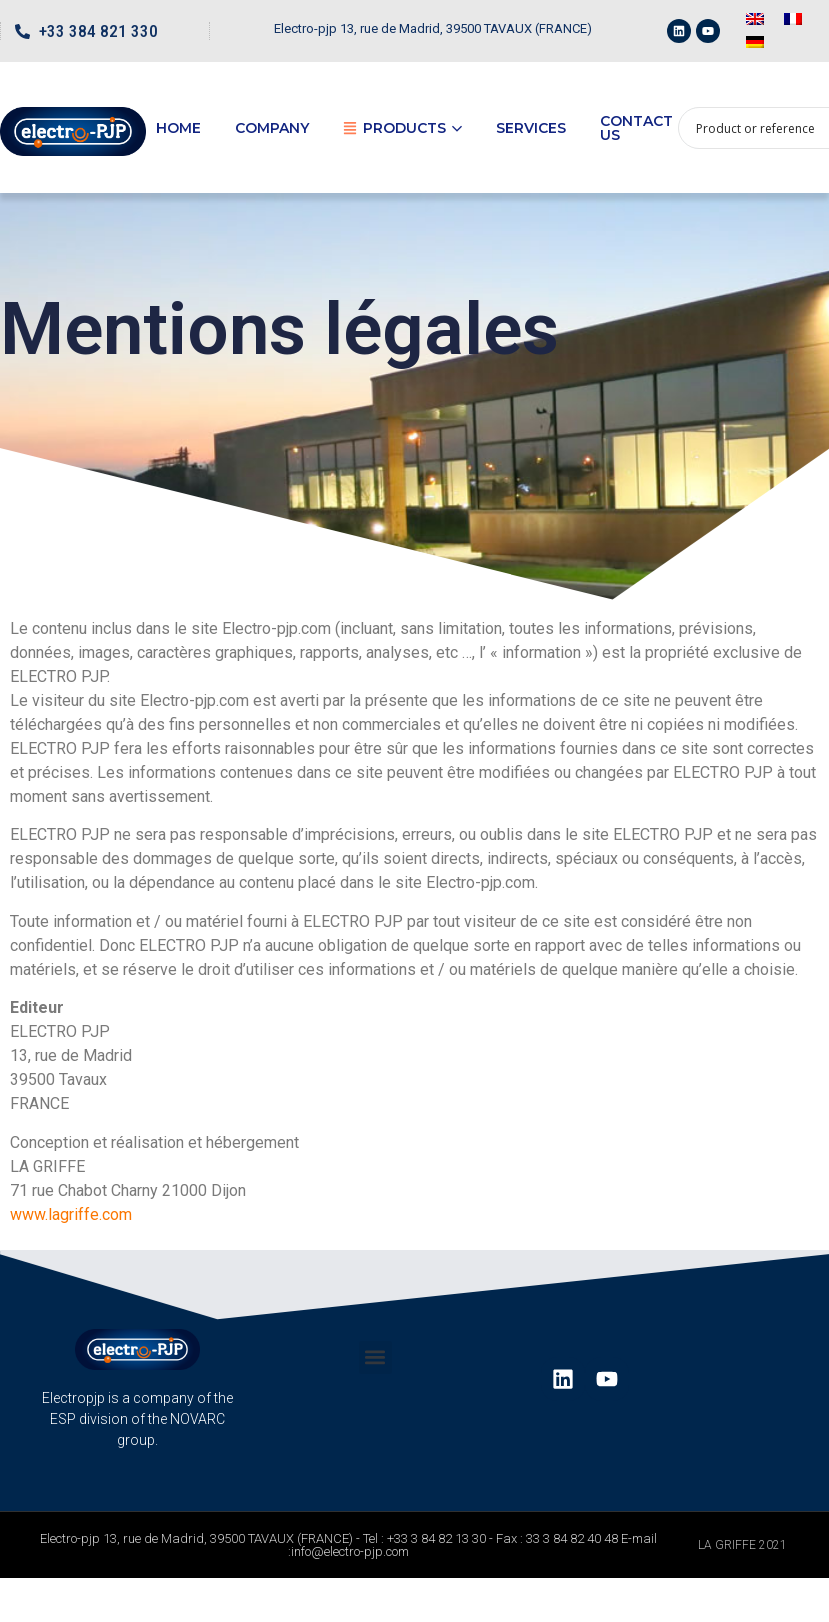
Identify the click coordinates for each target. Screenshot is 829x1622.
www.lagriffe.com (71, 1214)
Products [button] (402, 128)
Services (531, 128)
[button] (375, 1357)
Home (178, 128)
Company (272, 128)
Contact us (636, 128)
